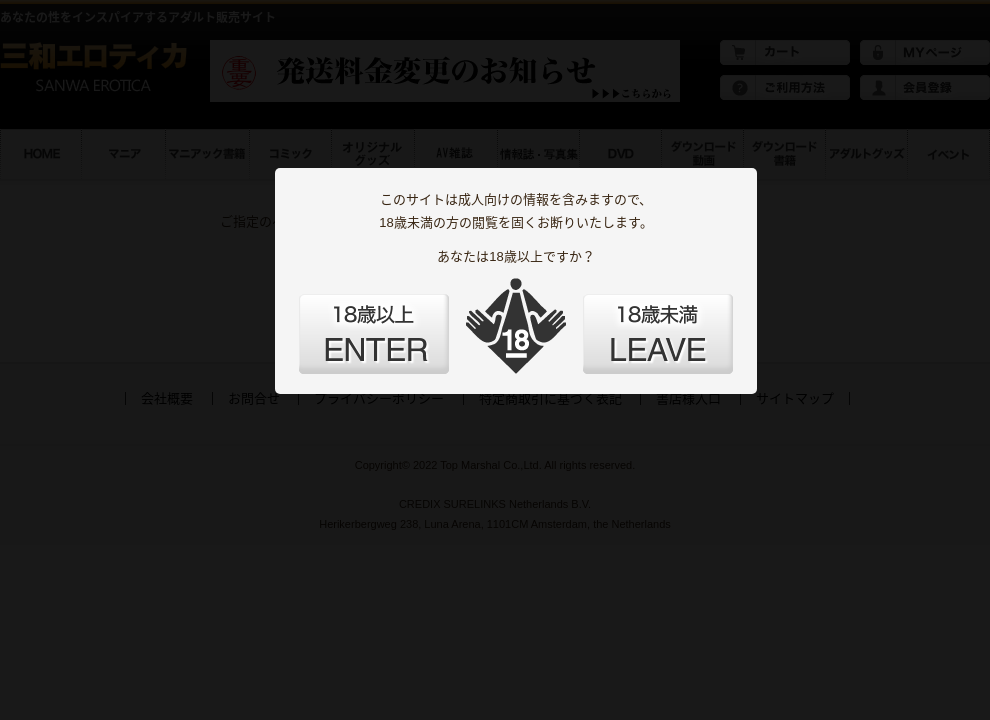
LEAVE (658, 334)
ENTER (374, 334)
